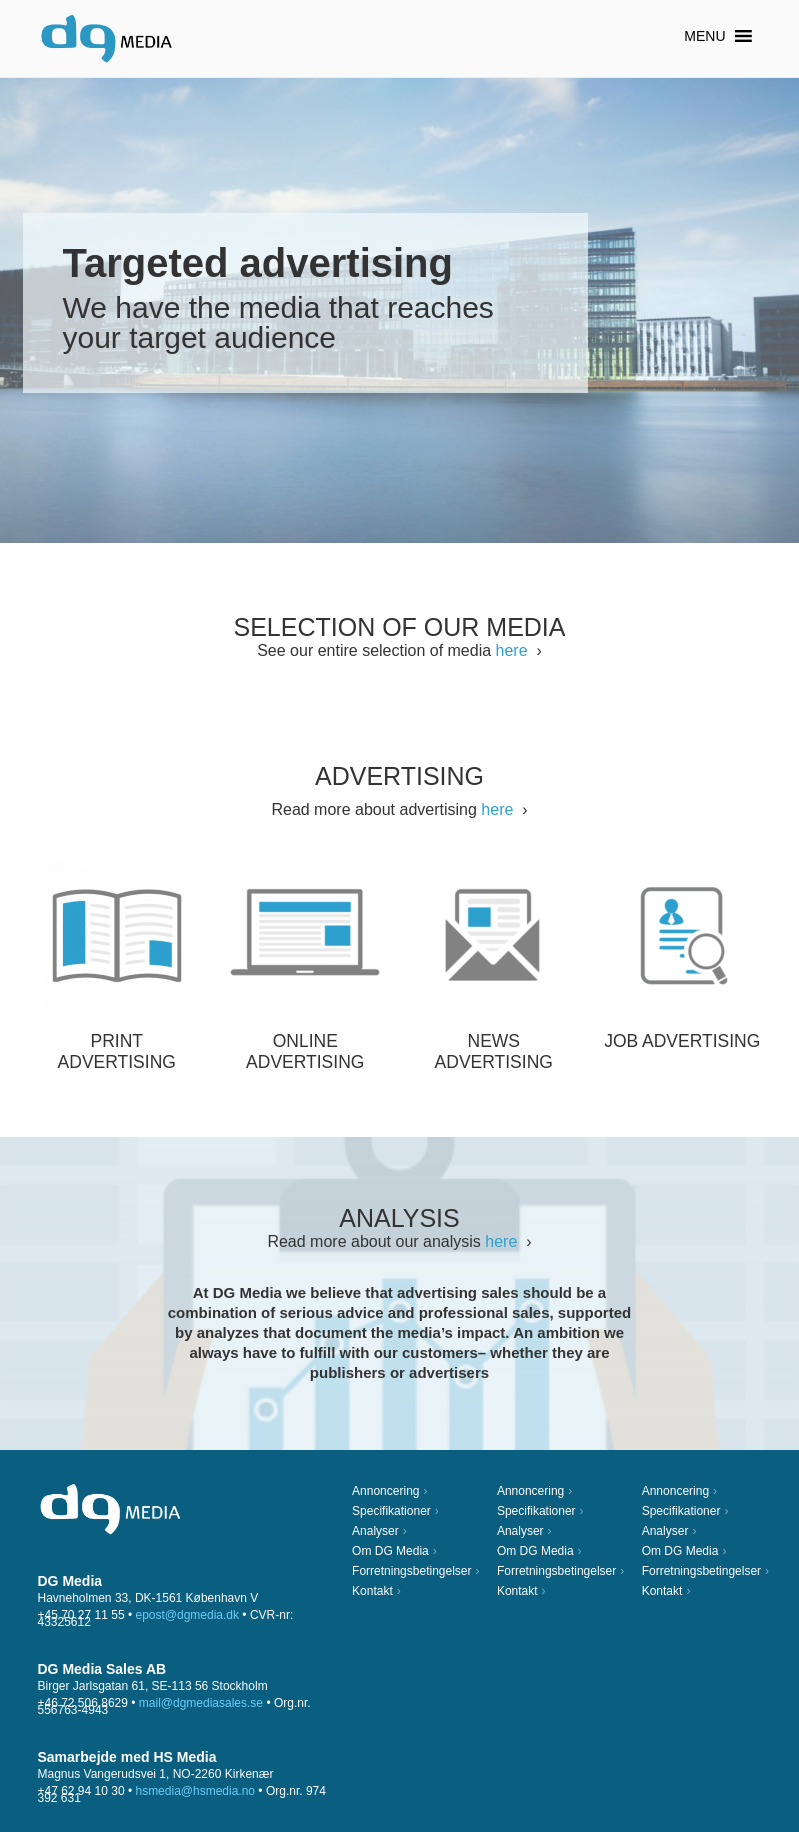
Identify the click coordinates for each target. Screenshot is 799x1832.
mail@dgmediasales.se (201, 1703)
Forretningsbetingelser (411, 1571)
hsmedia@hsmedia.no (195, 1791)
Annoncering (385, 1491)
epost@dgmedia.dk (187, 1615)
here (512, 650)
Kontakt (372, 1591)
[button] (704, 36)
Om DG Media (390, 1551)
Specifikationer (391, 1511)
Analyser (375, 1531)
